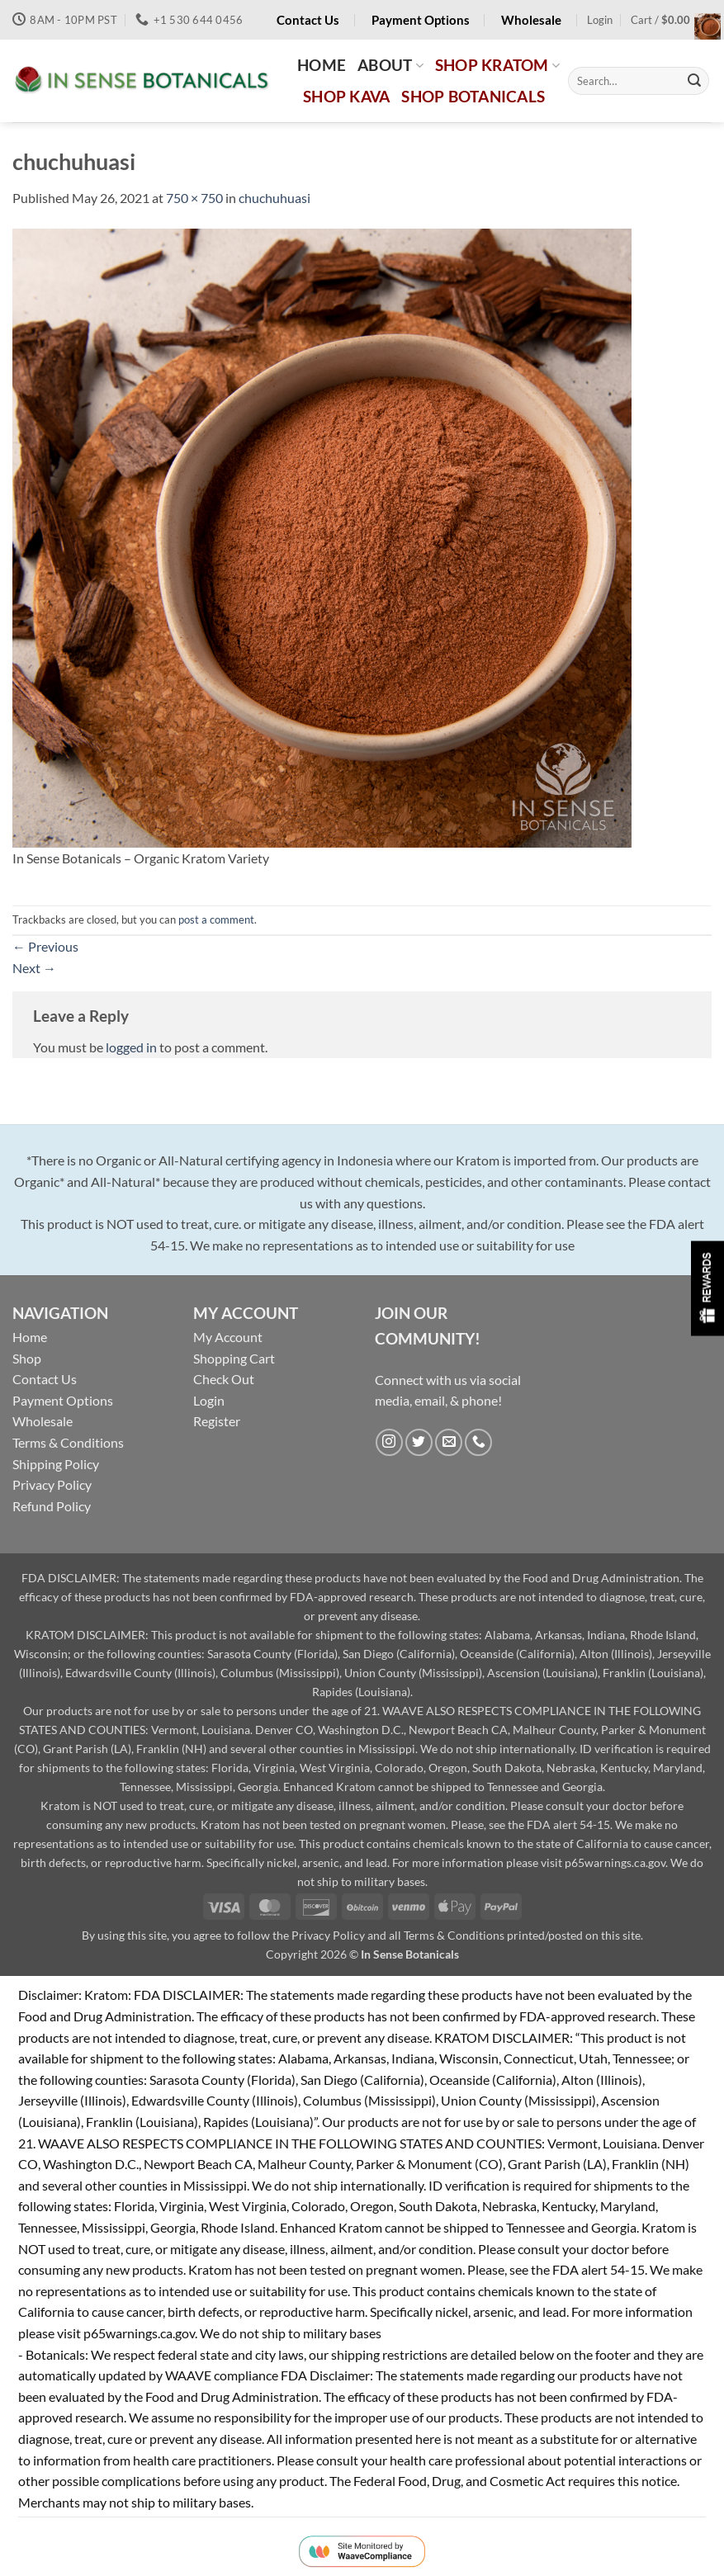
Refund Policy (51, 1506)
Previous (45, 946)
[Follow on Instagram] (389, 1442)
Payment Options (62, 1400)
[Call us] (478, 1442)
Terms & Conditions (68, 1442)
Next (34, 968)
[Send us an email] (448, 1442)
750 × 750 (194, 198)
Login (209, 1400)
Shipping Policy (55, 1464)
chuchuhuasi (274, 198)
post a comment (216, 919)
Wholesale (42, 1421)
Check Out (223, 1379)
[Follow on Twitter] (419, 1442)
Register (216, 1421)
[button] (600, 20)
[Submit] (694, 81)
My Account (228, 1337)
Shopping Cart (234, 1358)
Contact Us (44, 1379)
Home (29, 1337)
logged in (131, 1047)
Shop (26, 1358)
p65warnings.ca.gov (615, 1862)
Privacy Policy (52, 1484)
